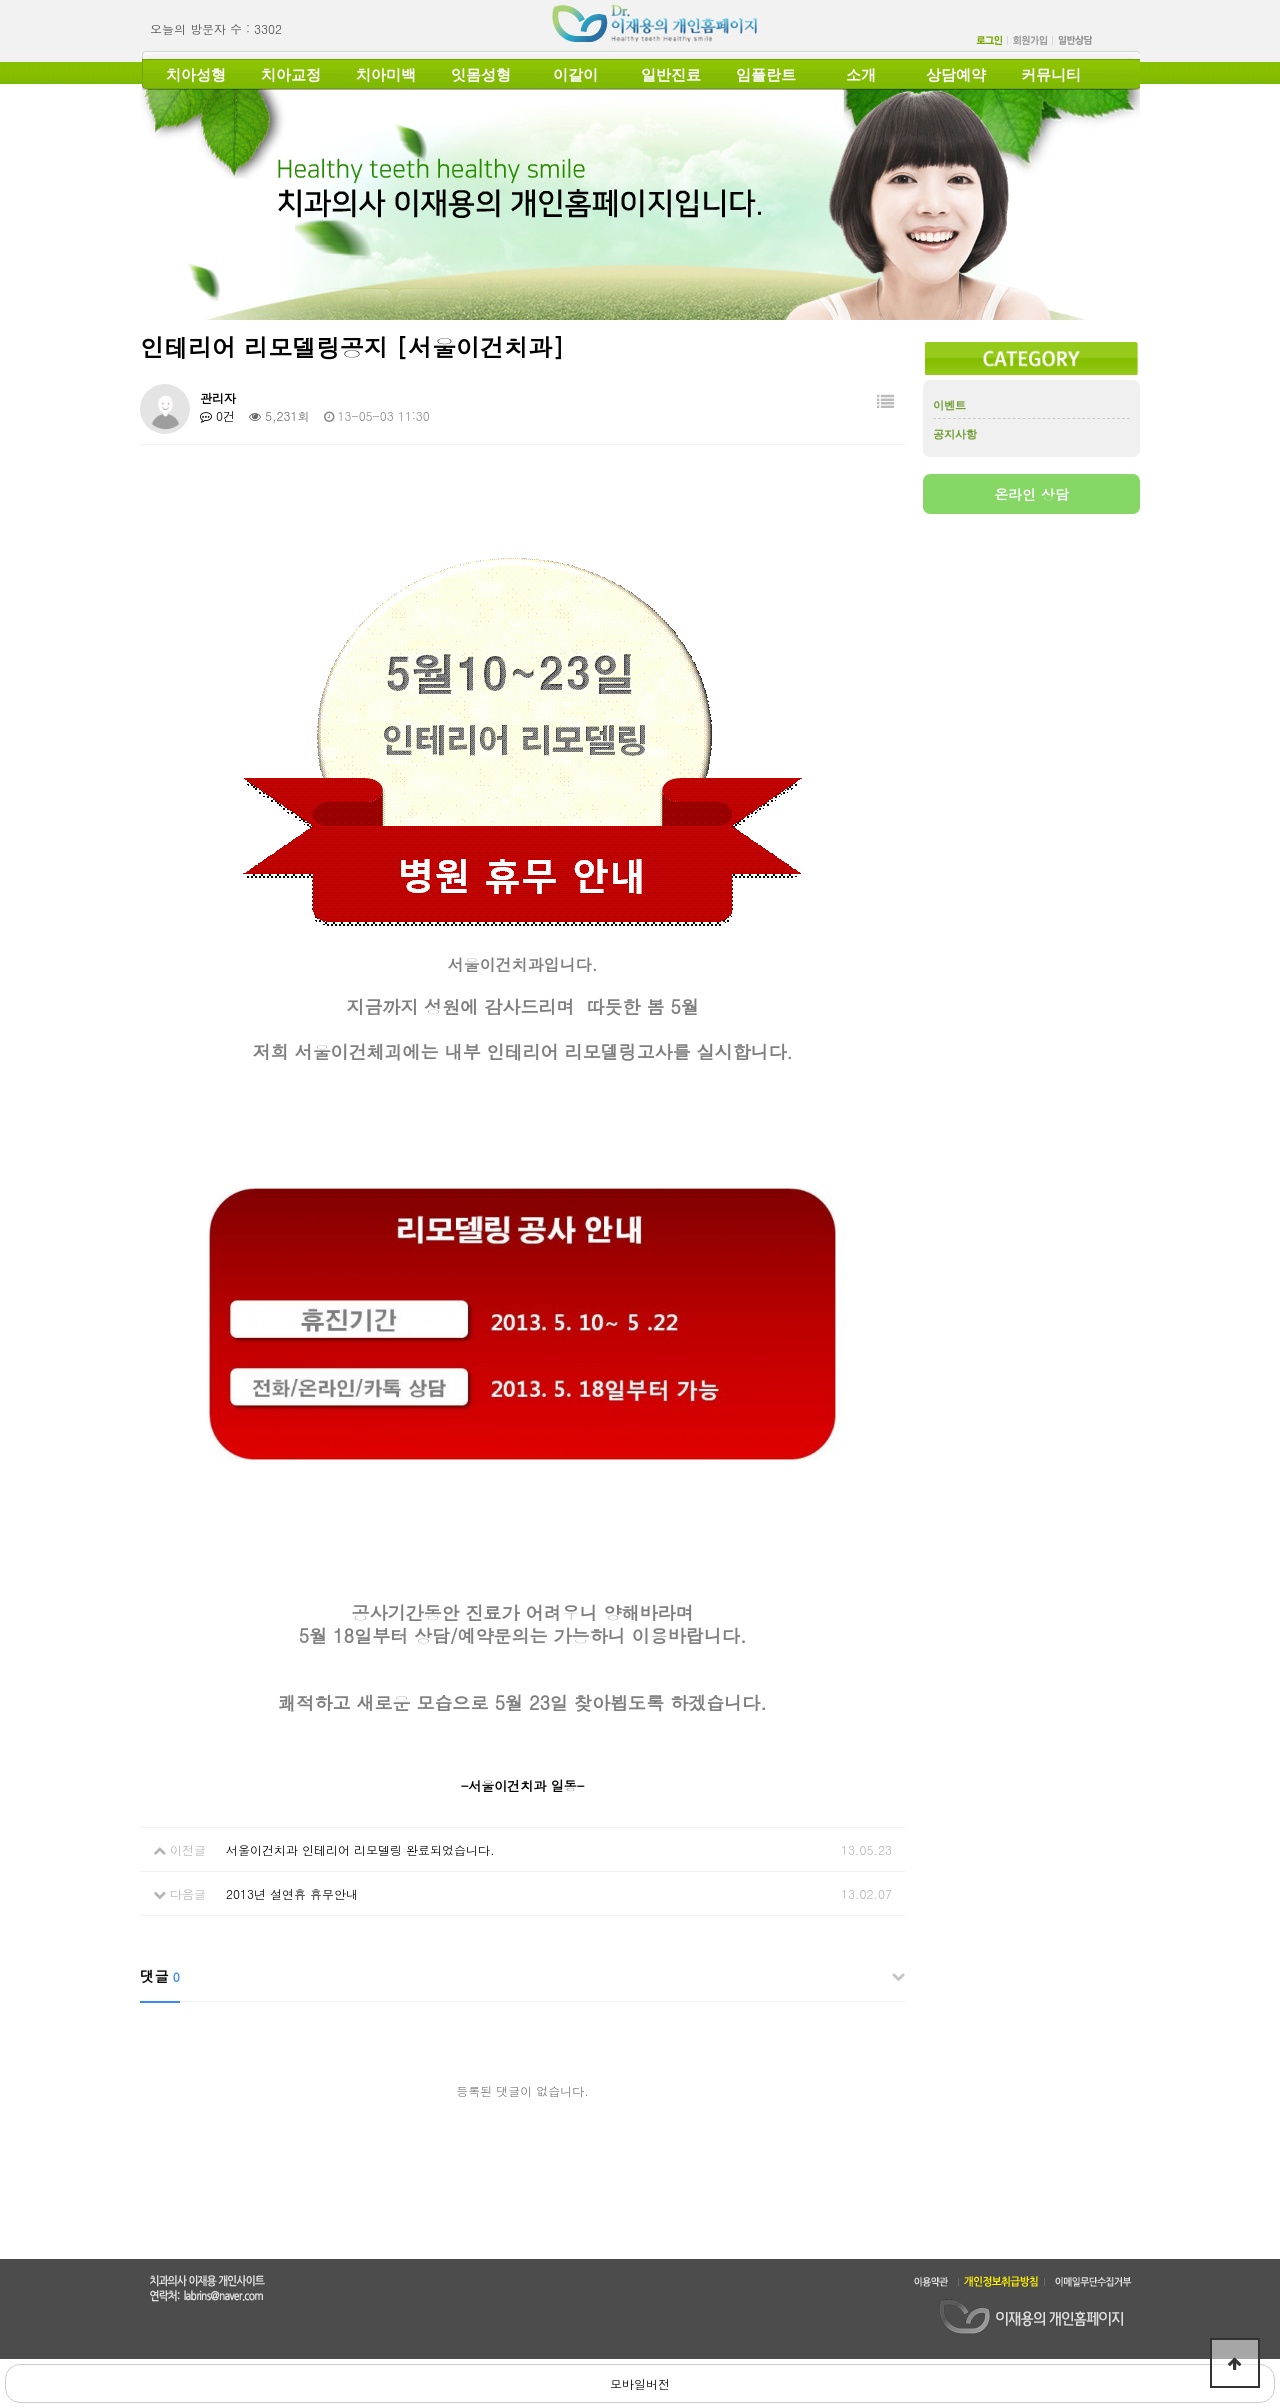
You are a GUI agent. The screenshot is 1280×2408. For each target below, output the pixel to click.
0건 (217, 415)
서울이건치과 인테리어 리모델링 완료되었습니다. (360, 1849)
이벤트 (949, 405)
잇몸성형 (481, 75)
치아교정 (291, 75)
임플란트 (766, 75)
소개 (861, 75)
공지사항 (955, 434)
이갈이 (575, 75)
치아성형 (196, 75)
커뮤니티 (1051, 75)
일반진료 (671, 75)
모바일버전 (640, 2383)
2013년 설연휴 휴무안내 (292, 1893)
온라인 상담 (1031, 494)
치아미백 (386, 75)
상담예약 (956, 75)
